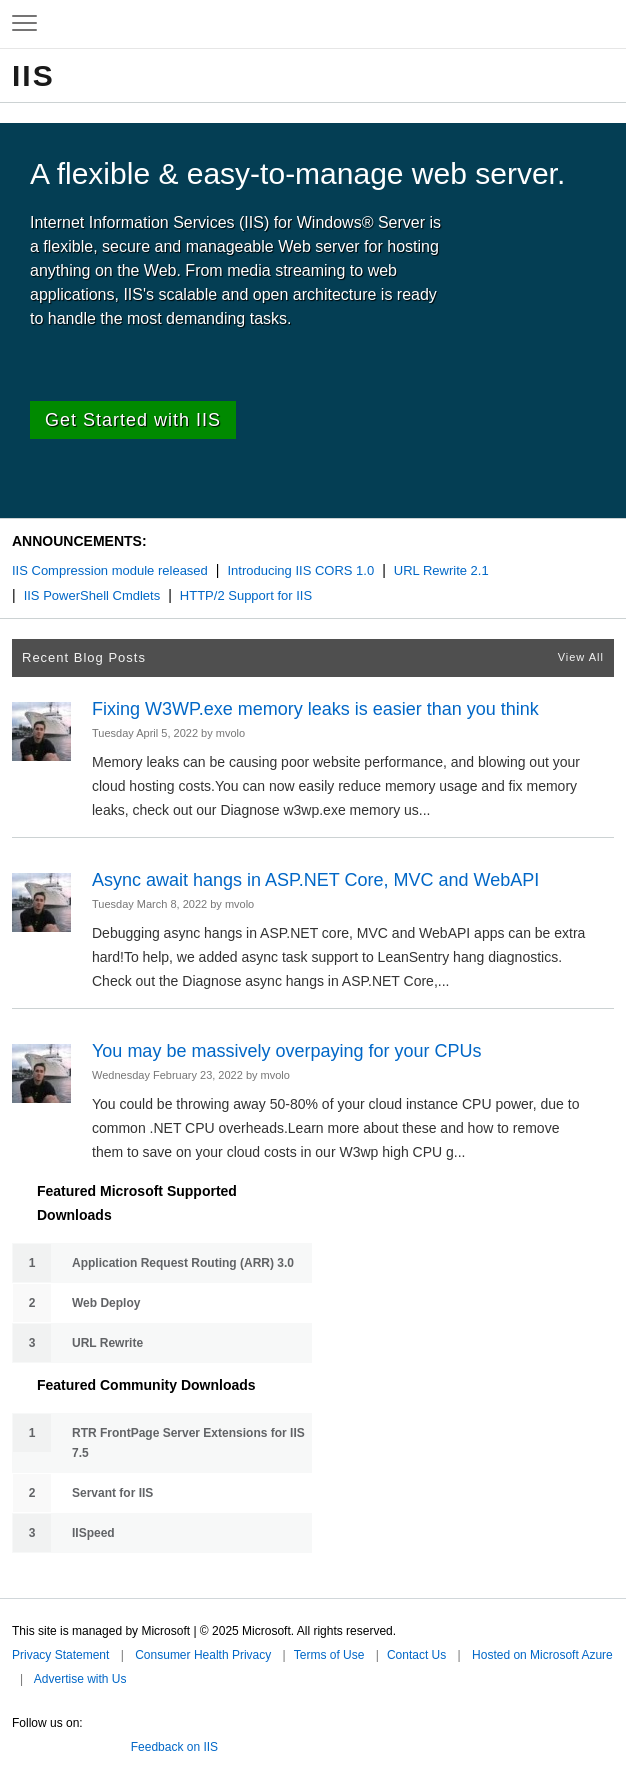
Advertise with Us (80, 1679)
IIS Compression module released (110, 570)
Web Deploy (106, 1303)
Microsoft (311, 24)
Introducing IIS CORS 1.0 (300, 570)
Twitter (20, 1743)
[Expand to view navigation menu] (24, 24)
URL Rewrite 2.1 (441, 570)
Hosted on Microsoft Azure (542, 1655)
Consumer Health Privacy (203, 1655)
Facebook (49, 1743)
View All (581, 657)
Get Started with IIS (133, 420)
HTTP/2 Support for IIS (246, 595)
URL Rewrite (107, 1343)
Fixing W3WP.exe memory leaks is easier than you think (315, 709)
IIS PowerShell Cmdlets (92, 595)
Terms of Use (329, 1655)
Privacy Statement (60, 1655)
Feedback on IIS (174, 1747)
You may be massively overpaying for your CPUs (287, 1051)
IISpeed (93, 1533)
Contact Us (416, 1655)
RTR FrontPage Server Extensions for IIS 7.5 (188, 1443)
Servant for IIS (112, 1493)
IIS (33, 75)
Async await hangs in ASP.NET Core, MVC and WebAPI (315, 880)
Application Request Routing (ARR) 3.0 (183, 1263)
